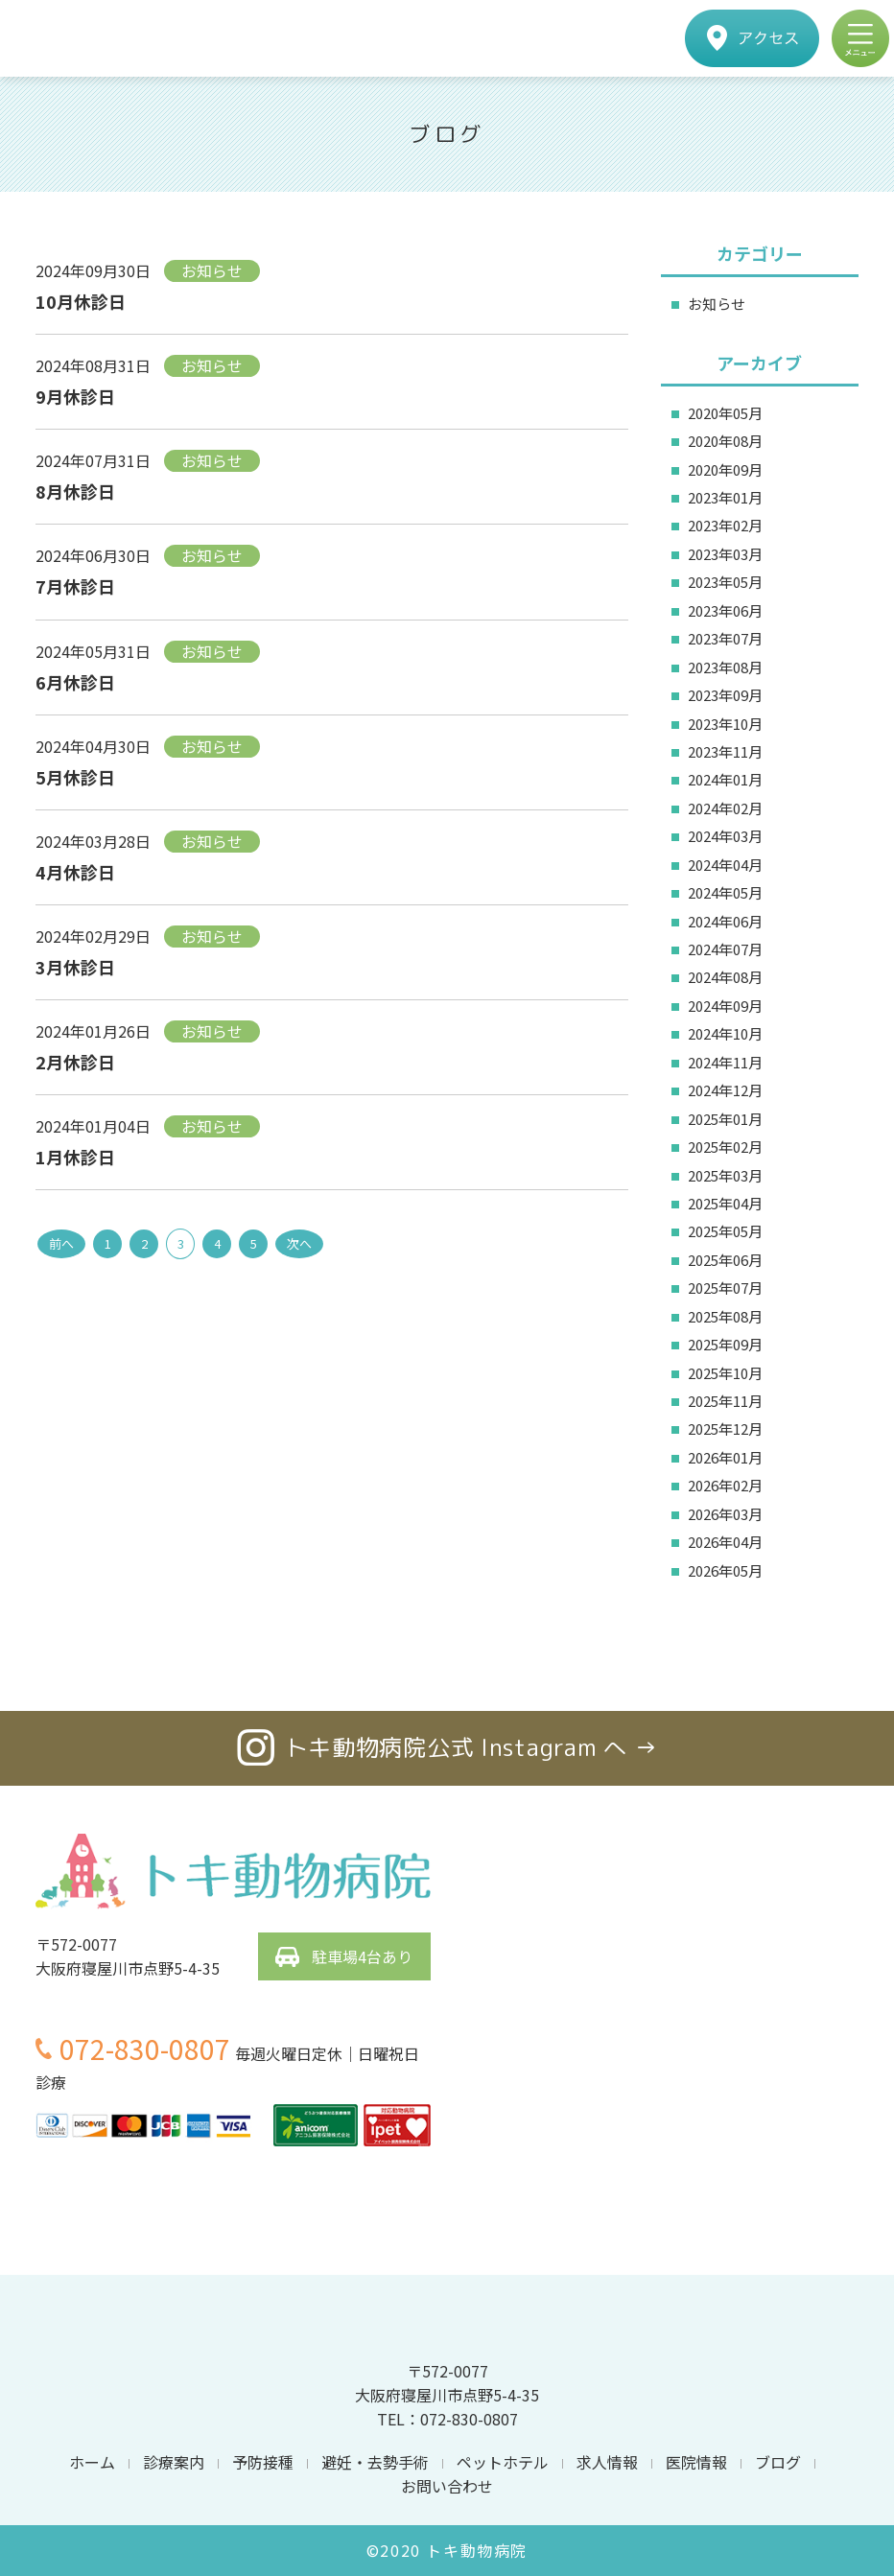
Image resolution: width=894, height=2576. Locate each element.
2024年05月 (725, 892)
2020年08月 (725, 441)
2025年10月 (725, 1373)
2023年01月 (725, 497)
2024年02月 (725, 808)
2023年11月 (725, 751)
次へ (299, 1243)
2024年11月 (725, 1062)
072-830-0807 (144, 2048)
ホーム (92, 2461)
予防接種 (263, 2461)
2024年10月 (725, 1033)
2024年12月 (725, 1090)
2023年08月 (725, 667)
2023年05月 (725, 582)
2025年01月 (725, 1119)
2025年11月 (725, 1401)
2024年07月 (725, 949)
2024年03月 (725, 836)
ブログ (778, 2461)
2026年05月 (725, 1570)
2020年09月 (725, 469)
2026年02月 (725, 1485)
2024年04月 (725, 865)
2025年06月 (725, 1260)
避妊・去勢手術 (375, 2461)
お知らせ (716, 303)
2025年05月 (725, 1231)
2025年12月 (725, 1428)
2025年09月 (725, 1344)
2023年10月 (725, 724)
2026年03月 (725, 1514)
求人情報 (607, 2461)
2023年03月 (725, 554)
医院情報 (696, 2461)
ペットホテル (503, 2461)
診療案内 (173, 2461)
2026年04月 (725, 1542)
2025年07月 (725, 1287)
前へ (61, 1243)
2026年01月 (725, 1457)
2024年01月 (725, 779)
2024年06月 (725, 921)
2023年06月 (725, 610)
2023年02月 (725, 525)
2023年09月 (725, 695)
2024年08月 (725, 977)
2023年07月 (725, 638)
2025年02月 (725, 1146)
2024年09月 (725, 1005)
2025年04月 (725, 1203)
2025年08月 (725, 1316)
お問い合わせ (447, 2485)
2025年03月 (725, 1175)
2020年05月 (725, 413)
